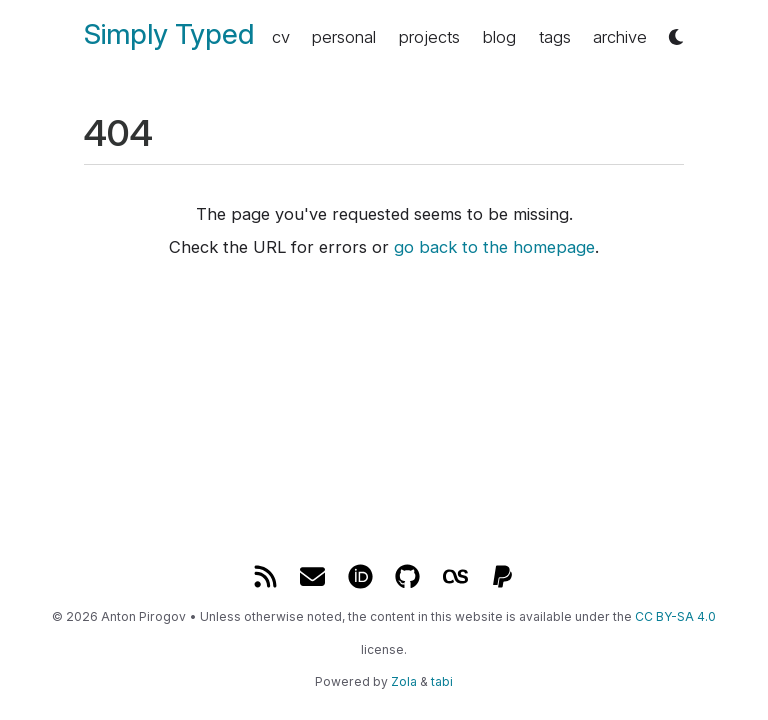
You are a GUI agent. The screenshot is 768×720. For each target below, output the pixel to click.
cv (281, 37)
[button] (676, 37)
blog (499, 37)
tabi (442, 681)
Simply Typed (169, 34)
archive (620, 37)
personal (344, 37)
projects (429, 37)
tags (555, 37)
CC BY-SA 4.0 (675, 616)
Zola (404, 681)
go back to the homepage (494, 247)
